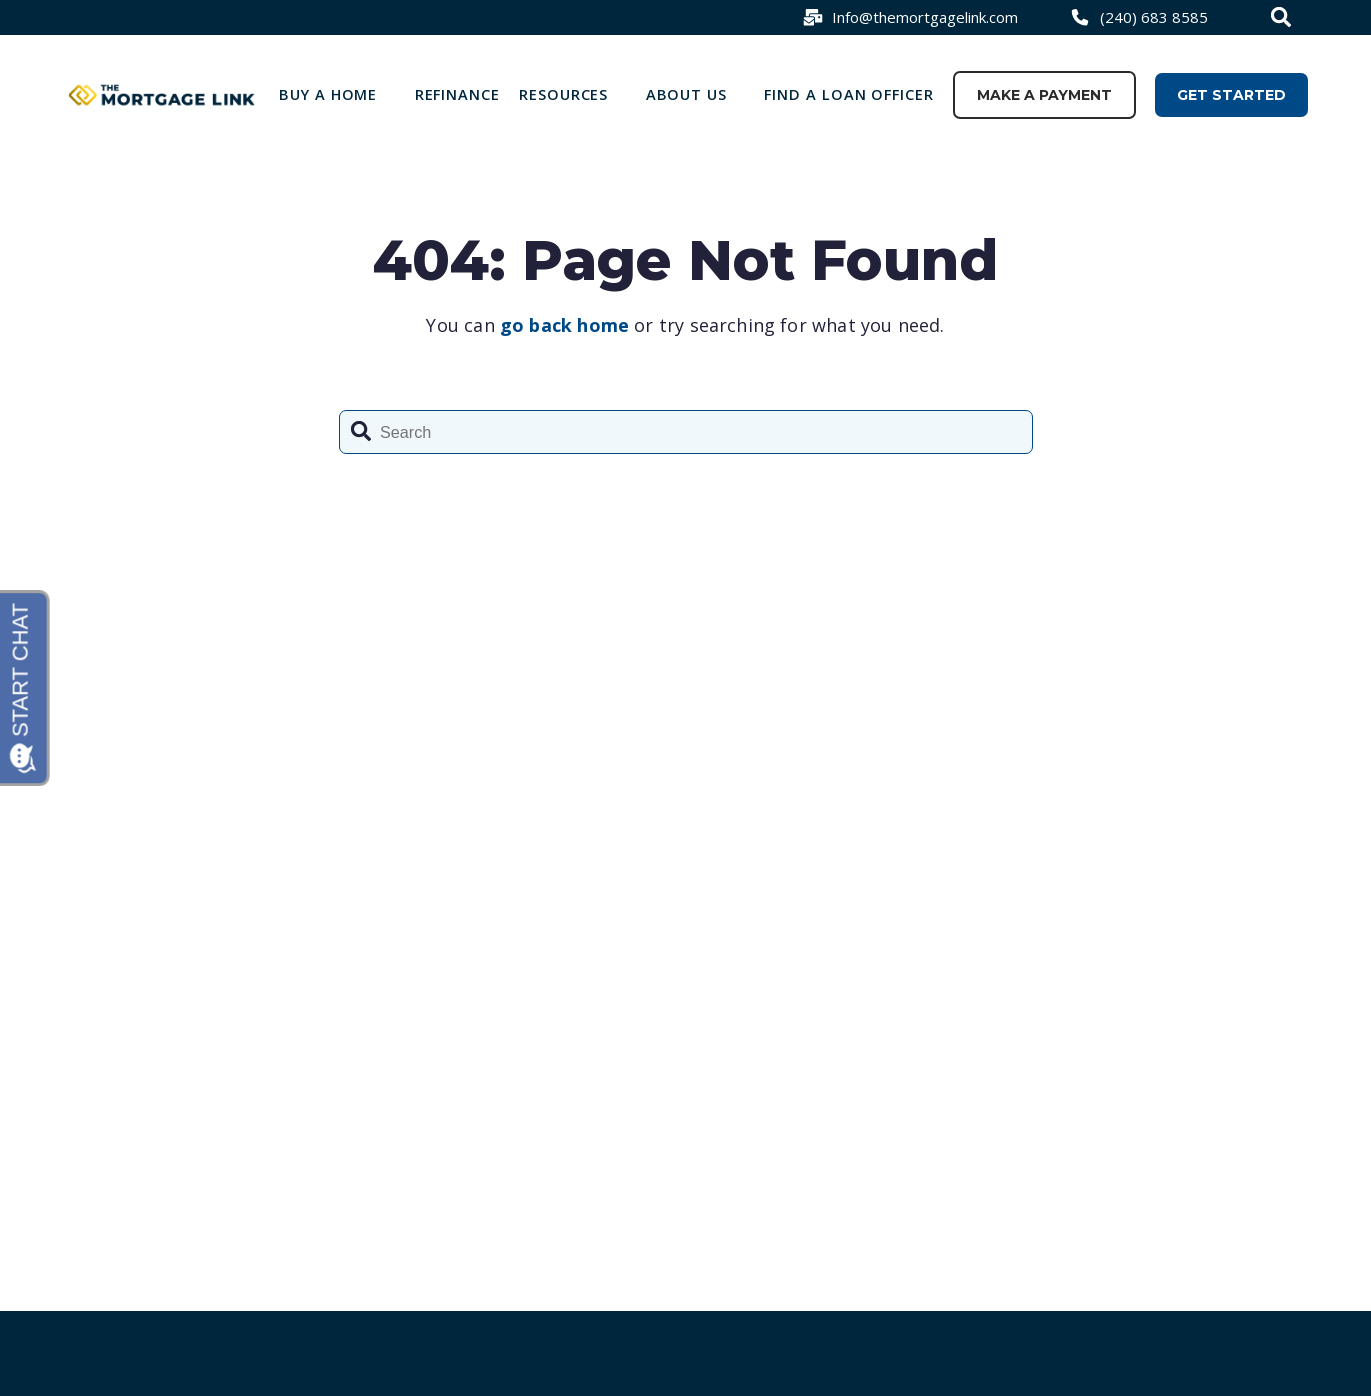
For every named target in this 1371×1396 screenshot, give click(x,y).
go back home (564, 325)
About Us (686, 94)
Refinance (457, 94)
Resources (563, 94)
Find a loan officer (849, 94)
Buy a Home (328, 94)
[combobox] (1283, 17)
